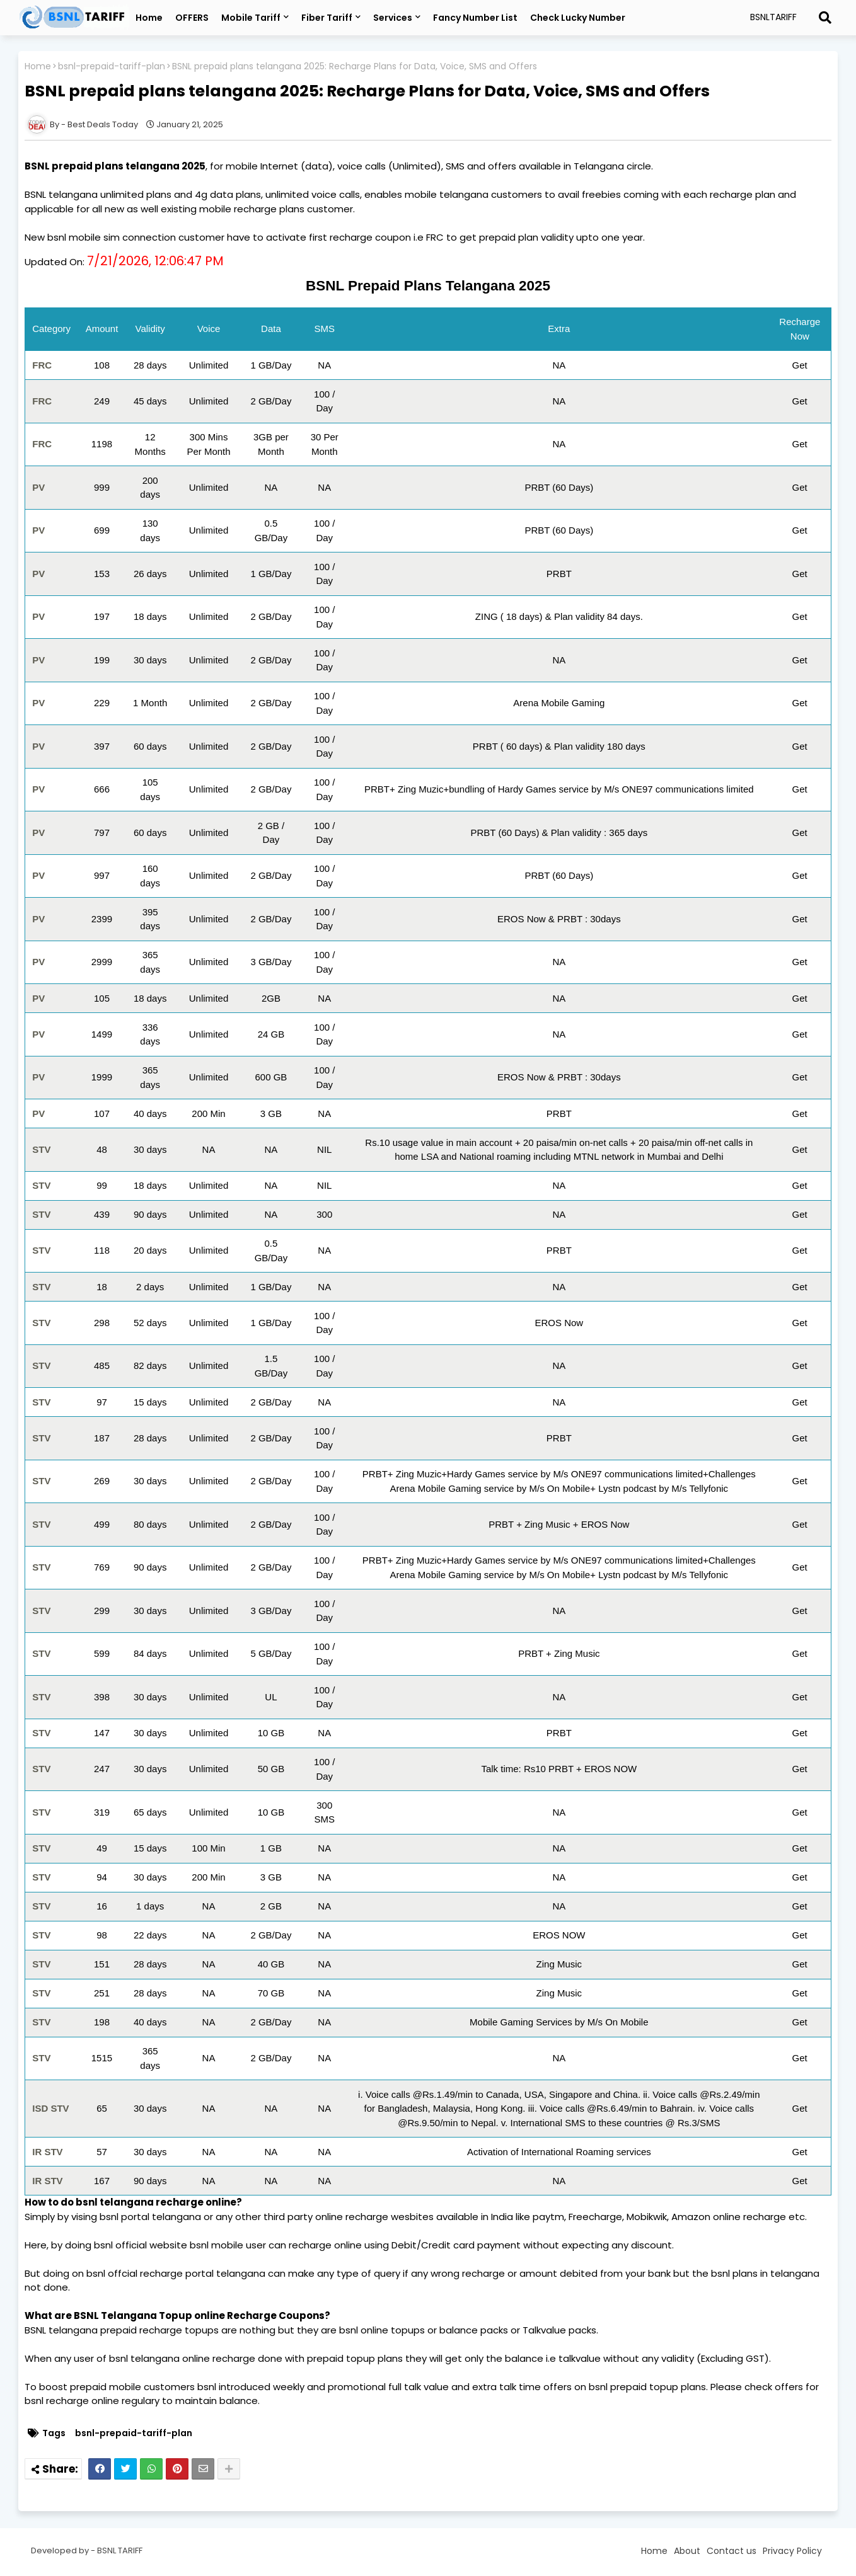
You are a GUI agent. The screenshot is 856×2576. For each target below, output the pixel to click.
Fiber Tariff (326, 17)
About (687, 2551)
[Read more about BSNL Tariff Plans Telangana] (825, 17)
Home (149, 17)
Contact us (731, 2551)
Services (392, 17)
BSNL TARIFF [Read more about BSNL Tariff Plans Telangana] (119, 2550)
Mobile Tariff (251, 17)
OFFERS (192, 17)
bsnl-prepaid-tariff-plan (111, 66)
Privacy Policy (792, 2551)
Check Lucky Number (577, 17)
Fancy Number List (475, 17)
